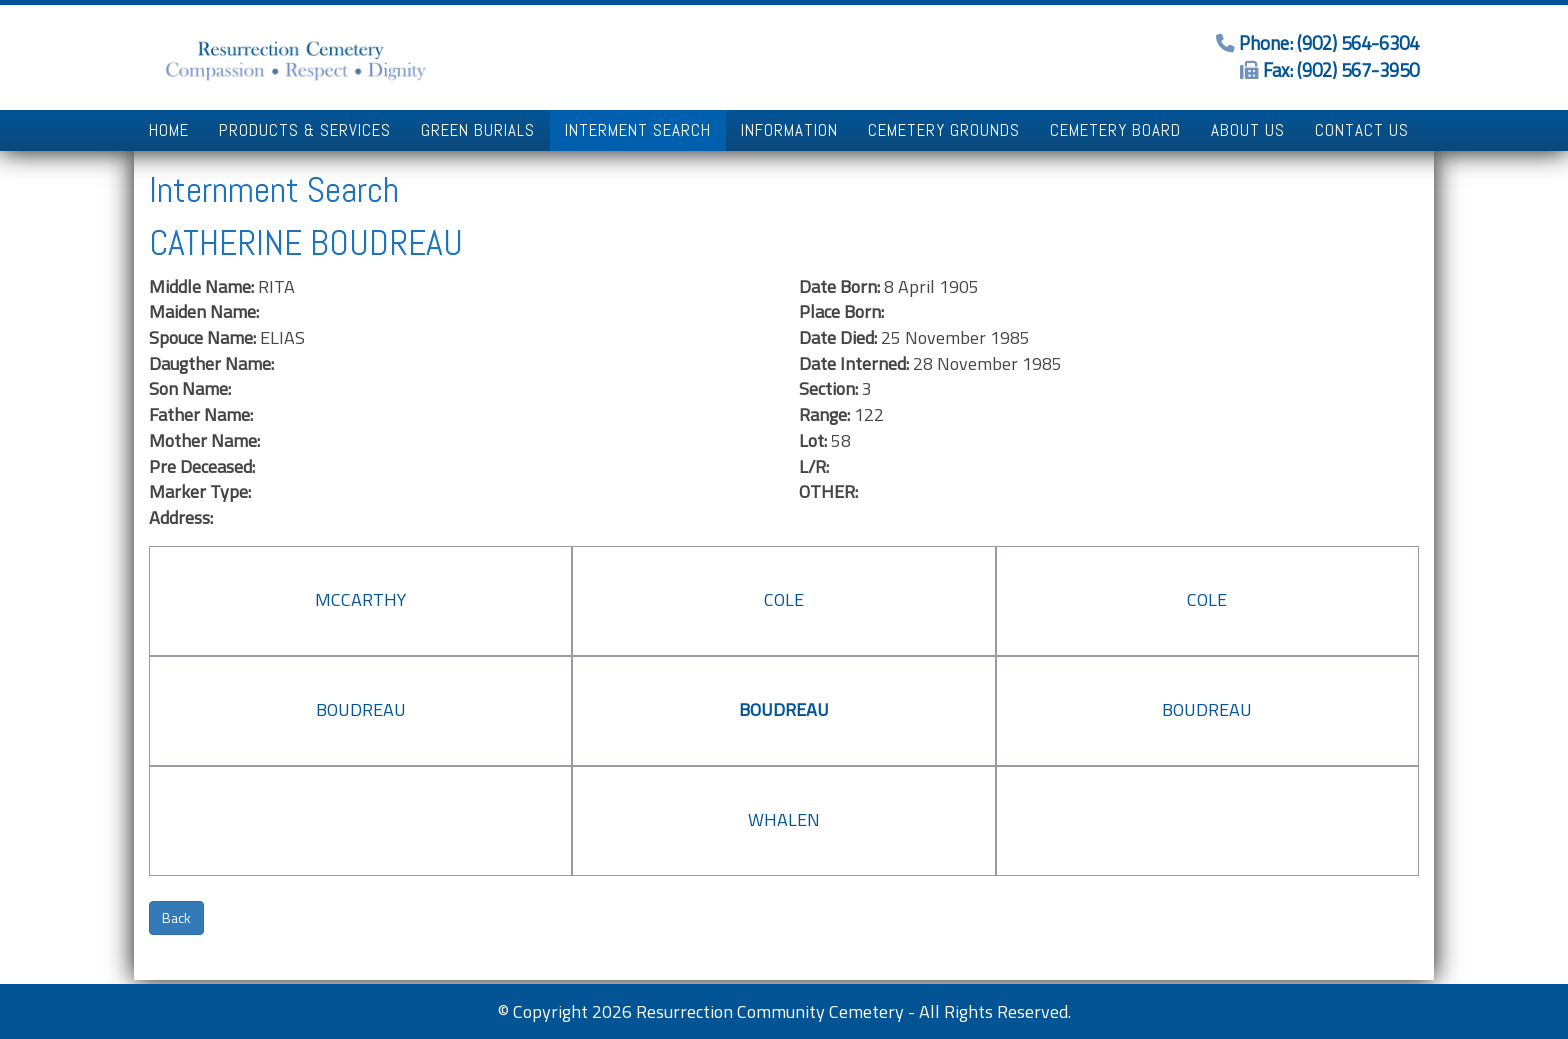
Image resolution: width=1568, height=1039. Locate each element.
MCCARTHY (360, 599)
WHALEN (784, 819)
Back (176, 917)
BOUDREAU (361, 709)
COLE (784, 599)
